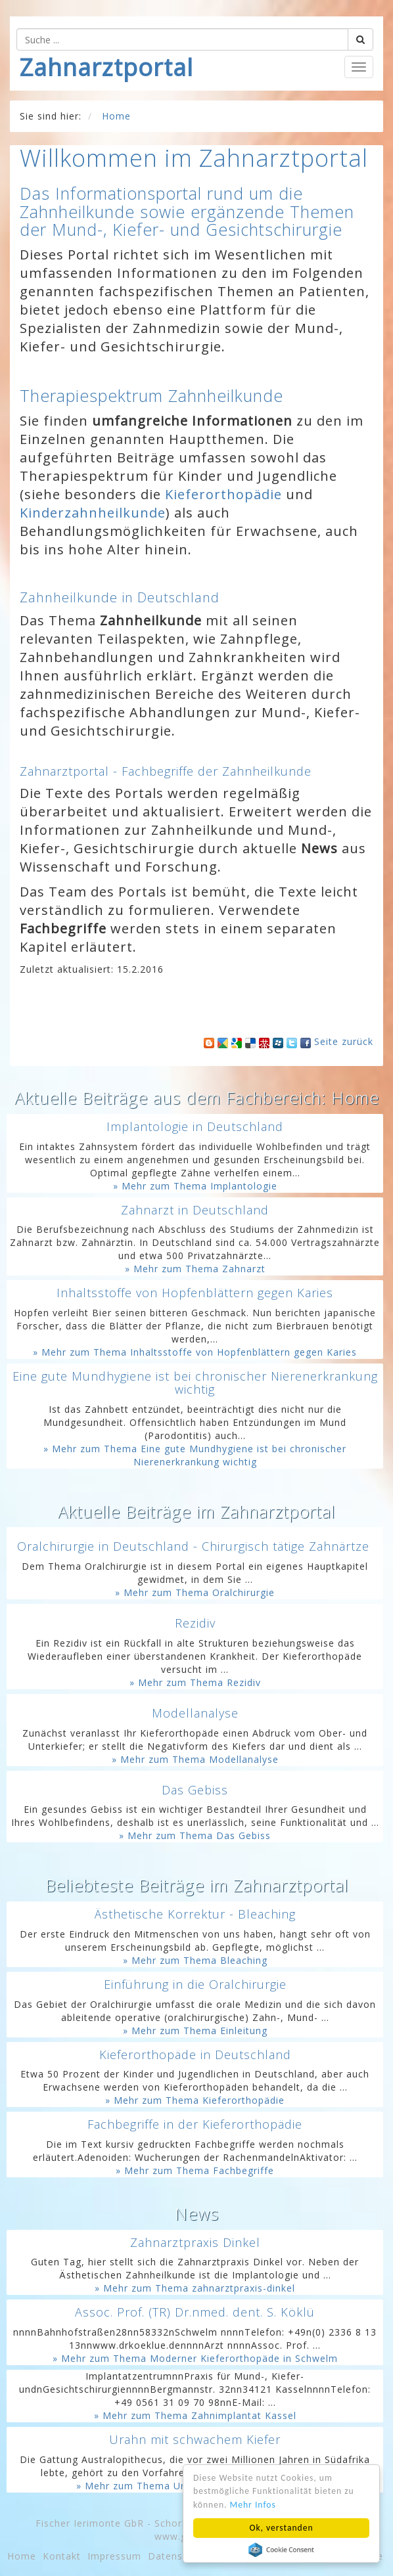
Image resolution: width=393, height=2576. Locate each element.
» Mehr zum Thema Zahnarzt (195, 1268)
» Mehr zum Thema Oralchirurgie (195, 1592)
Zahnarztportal (106, 67)
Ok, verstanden (281, 2527)
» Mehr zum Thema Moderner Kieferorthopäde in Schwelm (195, 2358)
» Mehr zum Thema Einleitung (195, 2030)
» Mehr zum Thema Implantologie (195, 1186)
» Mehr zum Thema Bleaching (195, 1960)
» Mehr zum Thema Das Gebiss (195, 1835)
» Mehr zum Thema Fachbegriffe (195, 2170)
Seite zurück (343, 1041)
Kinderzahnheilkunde (93, 513)
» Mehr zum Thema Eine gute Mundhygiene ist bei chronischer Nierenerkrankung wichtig (194, 1455)
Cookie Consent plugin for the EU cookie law (281, 2550)
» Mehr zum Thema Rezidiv (195, 1682)
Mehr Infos (253, 2504)
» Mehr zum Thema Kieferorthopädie (195, 2100)
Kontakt (62, 2556)
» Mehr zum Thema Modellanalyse (195, 1759)
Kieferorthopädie (223, 494)
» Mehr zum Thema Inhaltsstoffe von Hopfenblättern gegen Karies (195, 1352)
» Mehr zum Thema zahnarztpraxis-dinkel (195, 2288)
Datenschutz (178, 2556)
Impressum (114, 2556)
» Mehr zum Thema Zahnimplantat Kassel (195, 2415)
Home (21, 2556)
